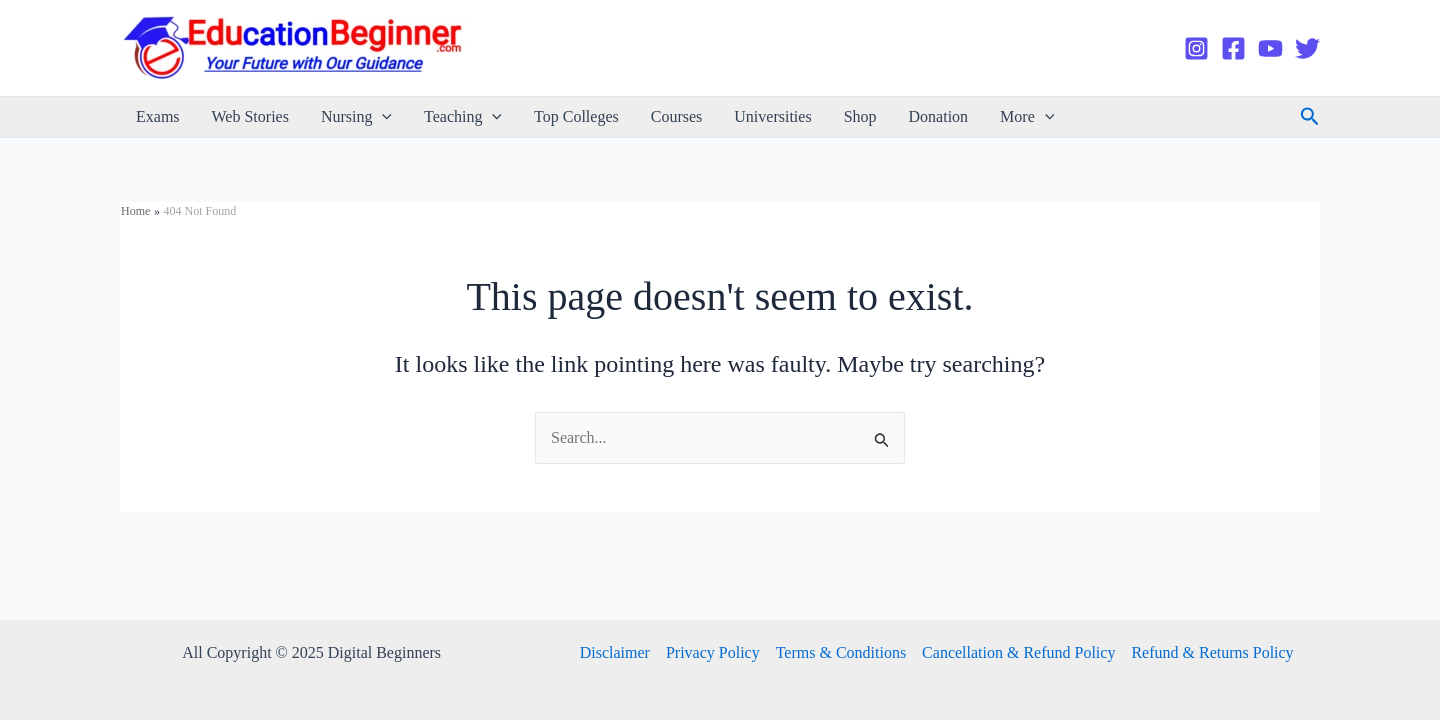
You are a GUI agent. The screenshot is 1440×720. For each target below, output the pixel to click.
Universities (772, 116)
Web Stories (250, 116)
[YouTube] (1270, 48)
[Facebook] (1233, 48)
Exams (158, 116)
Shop (860, 116)
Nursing (356, 117)
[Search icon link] (1310, 117)
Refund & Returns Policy (1212, 652)
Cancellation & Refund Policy (1018, 652)
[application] (382, 117)
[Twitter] (1307, 48)
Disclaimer (615, 652)
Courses (677, 116)
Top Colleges (576, 116)
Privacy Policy (713, 652)
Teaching (463, 117)
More (1027, 117)
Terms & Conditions (841, 652)
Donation (939, 116)
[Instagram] (1196, 48)
